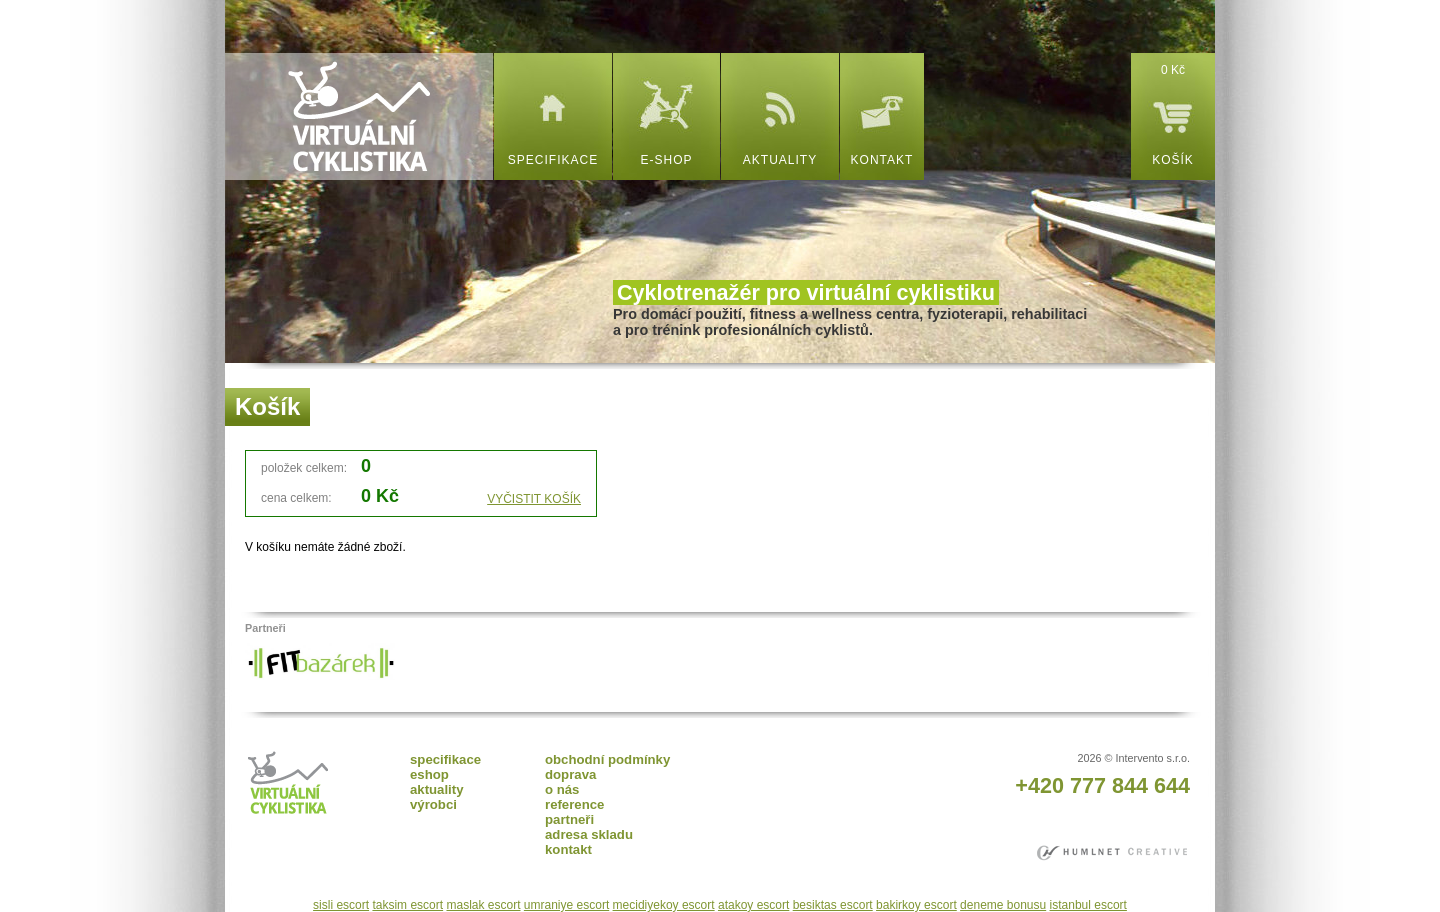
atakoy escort (753, 905)
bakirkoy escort (916, 905)
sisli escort (341, 905)
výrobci (433, 804)
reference (574, 804)
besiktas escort (833, 905)
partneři (569, 819)
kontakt (882, 160)
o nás (562, 789)
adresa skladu (589, 834)
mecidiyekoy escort (664, 905)
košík (1173, 160)
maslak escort (483, 905)
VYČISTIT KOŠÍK (534, 499)
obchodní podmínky (607, 759)
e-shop (666, 160)
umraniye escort (566, 905)
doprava (570, 774)
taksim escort (407, 905)
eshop (429, 774)
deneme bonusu (1003, 905)
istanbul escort (1088, 905)
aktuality (780, 160)
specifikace (553, 160)
